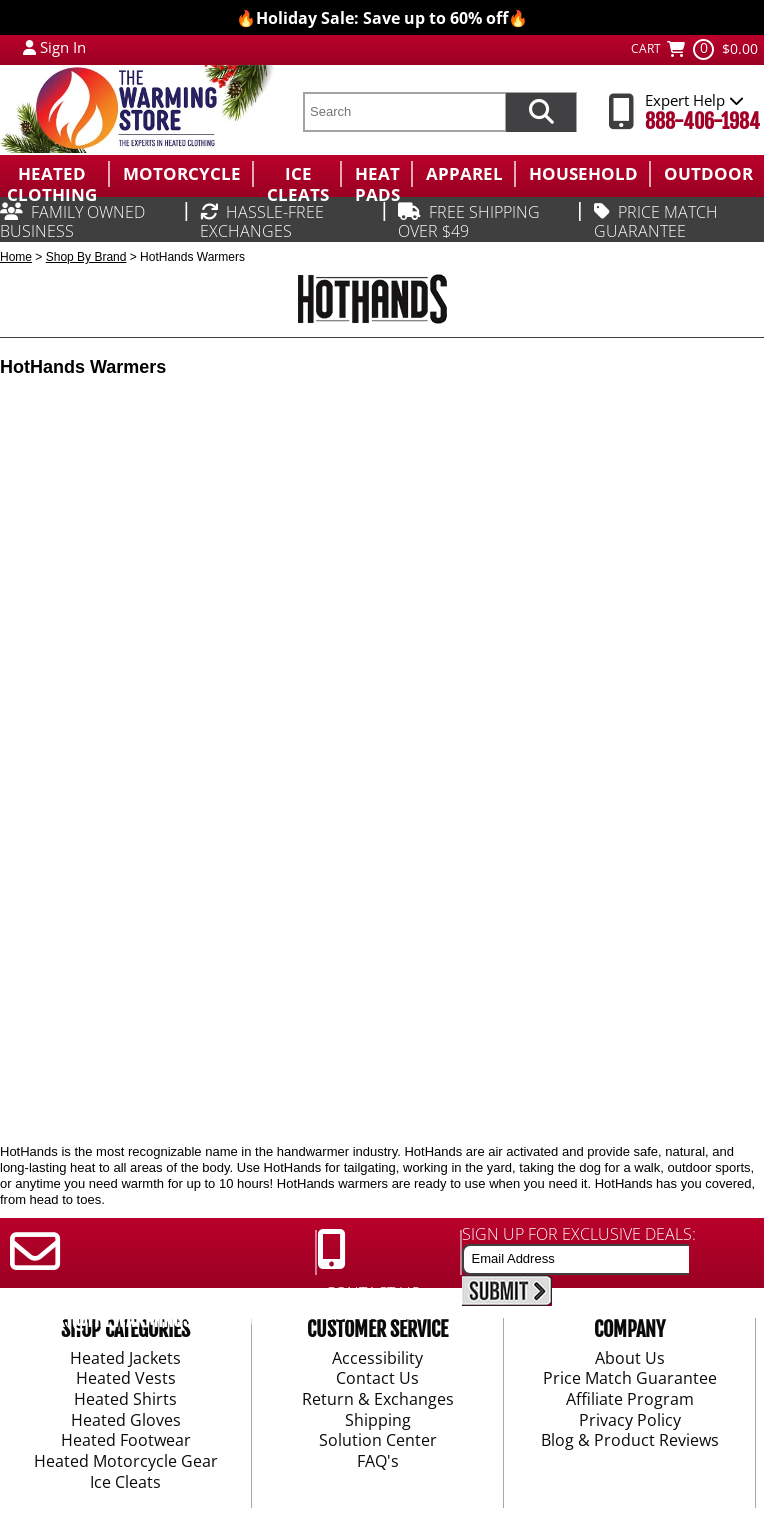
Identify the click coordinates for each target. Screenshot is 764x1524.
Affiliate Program (630, 1400)
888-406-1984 (702, 121)
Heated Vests (126, 1380)
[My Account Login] (29, 47)
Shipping (378, 1421)
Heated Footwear (126, 1442)
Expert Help (694, 100)
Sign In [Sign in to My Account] (63, 47)
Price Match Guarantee (630, 1380)
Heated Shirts (125, 1400)
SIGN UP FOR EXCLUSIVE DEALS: (579, 1234)
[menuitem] (54, 174)
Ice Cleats (125, 1483)
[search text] (404, 112)
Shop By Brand (86, 257)
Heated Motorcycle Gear (126, 1462)
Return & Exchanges (378, 1400)
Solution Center (378, 1442)
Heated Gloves (126, 1421)
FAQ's (378, 1462)
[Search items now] (541, 112)
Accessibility (377, 1359)
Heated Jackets (125, 1359)
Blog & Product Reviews (630, 1442)
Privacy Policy (630, 1421)
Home (16, 257)
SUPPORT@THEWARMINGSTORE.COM (136, 1320)
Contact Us (377, 1380)
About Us (630, 1359)
